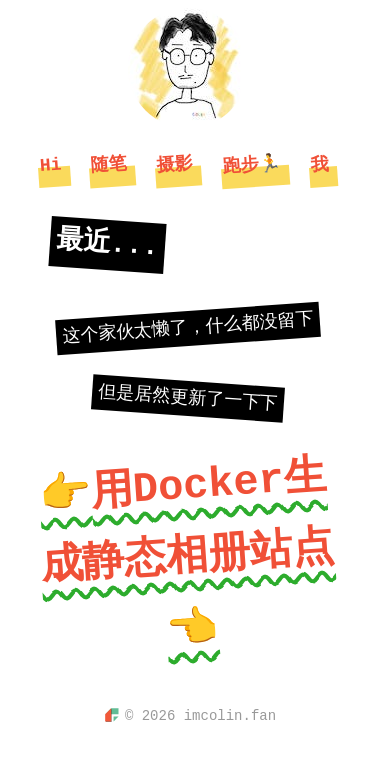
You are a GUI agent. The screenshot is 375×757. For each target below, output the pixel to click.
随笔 (108, 165)
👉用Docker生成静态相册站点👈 (187, 554)
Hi (50, 164)
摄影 (174, 165)
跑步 (252, 165)
